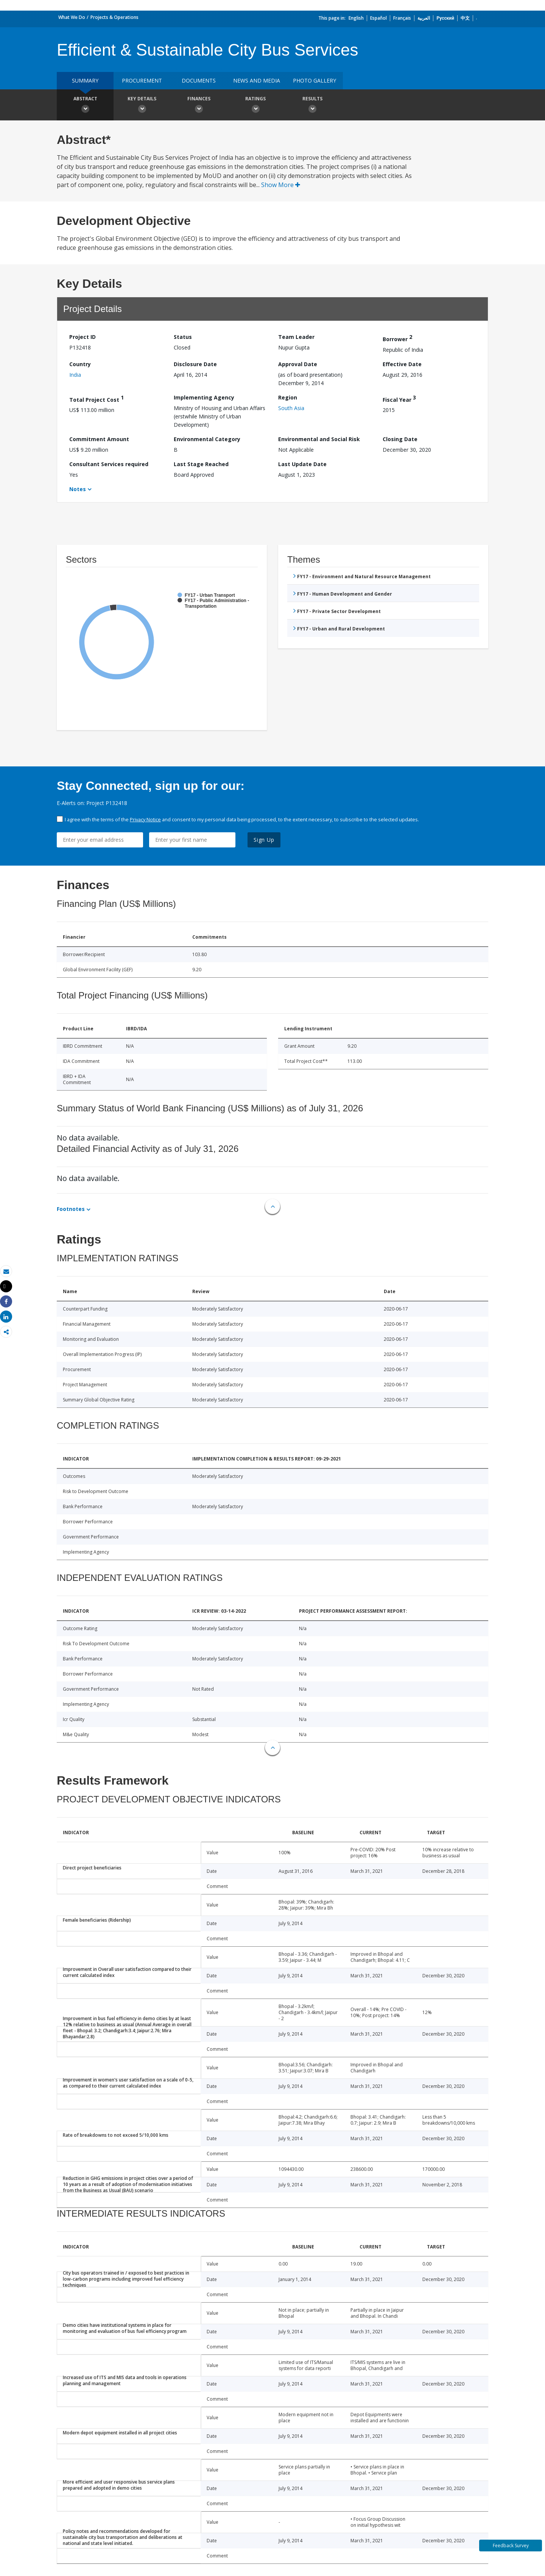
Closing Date (400, 439)
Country (80, 364)
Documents (199, 80)
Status (183, 336)
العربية (423, 18)
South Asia (291, 408)
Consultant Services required (108, 464)
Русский (445, 18)
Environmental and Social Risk (319, 439)
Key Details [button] (142, 105)
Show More (280, 185)
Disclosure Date (195, 364)
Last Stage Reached (201, 464)
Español (378, 18)
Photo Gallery (314, 80)
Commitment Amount (99, 439)
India (75, 374)
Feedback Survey (511, 2545)
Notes (77, 489)
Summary (85, 80)
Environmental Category (207, 439)
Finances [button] (198, 105)
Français (402, 18)
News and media (256, 80)
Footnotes (71, 1208)
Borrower (397, 338)
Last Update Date (302, 464)
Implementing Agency (204, 397)
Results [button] (312, 105)
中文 (465, 18)
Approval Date (297, 364)
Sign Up (264, 839)
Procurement (142, 80)
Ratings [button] (255, 105)
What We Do (71, 17)
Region (287, 397)
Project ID (82, 336)
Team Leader (296, 336)
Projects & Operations (114, 17)
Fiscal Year (399, 398)
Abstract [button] (85, 105)
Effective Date (402, 364)
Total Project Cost (96, 398)
